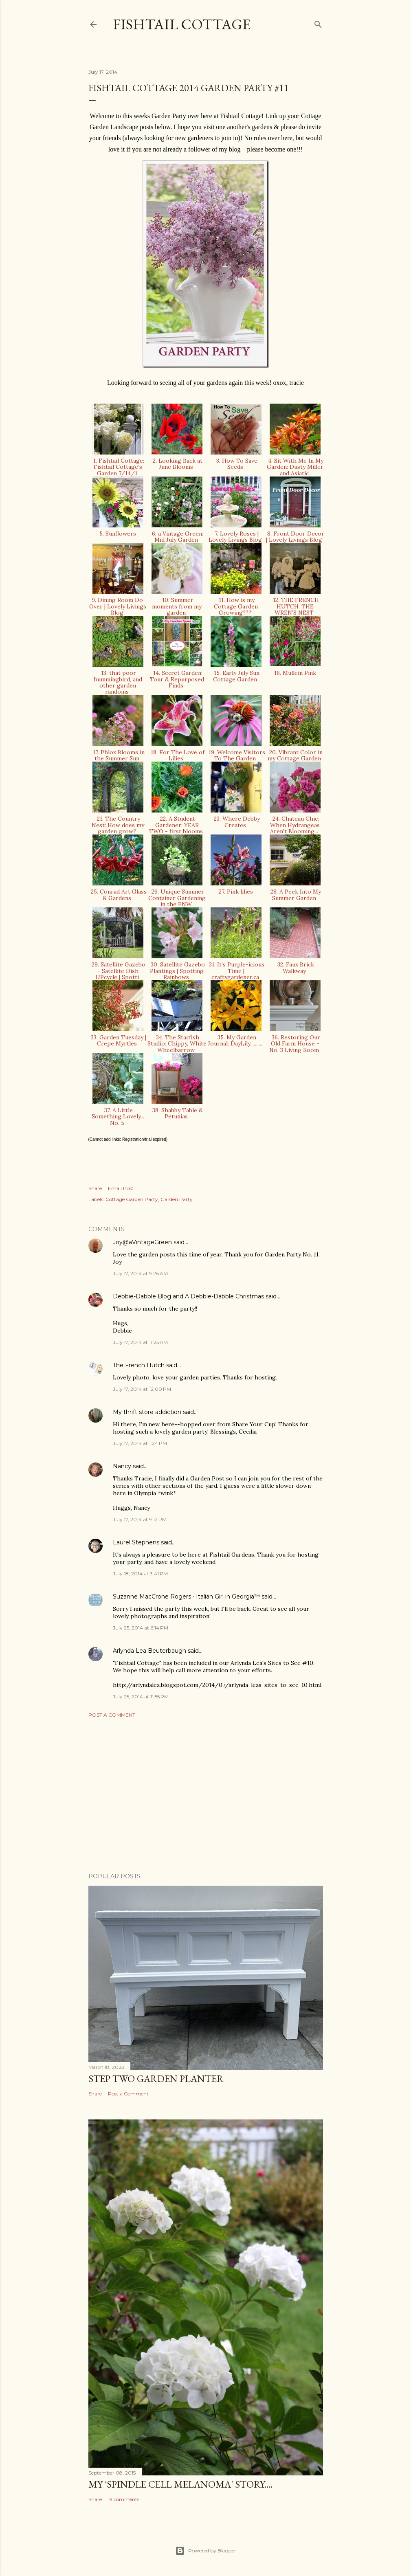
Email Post (121, 1188)
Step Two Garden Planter (156, 2078)
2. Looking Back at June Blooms (176, 463)
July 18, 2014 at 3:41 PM (140, 1573)
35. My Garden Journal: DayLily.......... (236, 1040)
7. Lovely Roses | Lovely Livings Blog (236, 536)
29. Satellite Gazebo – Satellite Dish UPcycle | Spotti (117, 971)
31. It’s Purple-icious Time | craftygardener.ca (235, 971)
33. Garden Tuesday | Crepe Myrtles (117, 1040)
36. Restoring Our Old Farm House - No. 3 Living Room (295, 1044)
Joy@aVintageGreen (142, 1242)
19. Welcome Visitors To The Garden (236, 755)
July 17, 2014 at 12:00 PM (142, 1389)
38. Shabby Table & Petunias (177, 1113)
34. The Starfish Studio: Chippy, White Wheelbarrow (177, 1044)
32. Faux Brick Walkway (295, 967)
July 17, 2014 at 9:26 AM (140, 1273)
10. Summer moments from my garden (177, 606)
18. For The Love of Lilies (176, 755)
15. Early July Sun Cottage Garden (235, 676)
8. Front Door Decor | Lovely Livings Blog (295, 536)
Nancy (122, 1466)
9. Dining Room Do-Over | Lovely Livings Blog (117, 606)
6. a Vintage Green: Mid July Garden (176, 536)
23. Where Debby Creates (236, 821)
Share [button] (95, 1188)
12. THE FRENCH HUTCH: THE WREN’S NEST (295, 606)
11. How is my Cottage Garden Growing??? (236, 606)
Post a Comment (111, 1715)
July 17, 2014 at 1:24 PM (140, 1443)
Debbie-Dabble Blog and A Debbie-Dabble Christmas (188, 1296)
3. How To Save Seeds (236, 463)
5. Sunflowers (118, 533)
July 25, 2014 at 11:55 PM (141, 1696)
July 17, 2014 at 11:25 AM (140, 1342)
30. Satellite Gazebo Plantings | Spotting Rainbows (177, 971)
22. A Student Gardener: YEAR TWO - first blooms (176, 825)
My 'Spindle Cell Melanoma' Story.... (180, 2484)
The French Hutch (139, 1365)
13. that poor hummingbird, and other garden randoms (118, 682)
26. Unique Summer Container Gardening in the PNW (177, 898)
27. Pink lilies (236, 891)
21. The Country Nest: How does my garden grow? (118, 825)
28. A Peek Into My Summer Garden (295, 894)
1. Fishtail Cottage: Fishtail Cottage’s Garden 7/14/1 (118, 467)
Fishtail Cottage (182, 24)
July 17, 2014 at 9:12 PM (140, 1519)
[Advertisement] (205, 1795)
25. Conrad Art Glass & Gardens (118, 894)
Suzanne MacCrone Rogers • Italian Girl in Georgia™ (186, 1596)
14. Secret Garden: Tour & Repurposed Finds (177, 679)
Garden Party (176, 1199)
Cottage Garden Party (131, 1199)
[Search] (318, 23)
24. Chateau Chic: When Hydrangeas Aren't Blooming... (295, 825)
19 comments (123, 2499)
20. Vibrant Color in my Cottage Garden (295, 755)
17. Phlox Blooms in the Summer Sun (118, 755)
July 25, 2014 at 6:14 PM (140, 1628)
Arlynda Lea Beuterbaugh (149, 1650)
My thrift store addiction (147, 1412)
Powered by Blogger (205, 2551)
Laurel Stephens (136, 1542)
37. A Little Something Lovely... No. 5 (118, 1117)
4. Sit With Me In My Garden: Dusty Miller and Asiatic (294, 467)
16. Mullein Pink (295, 672)
